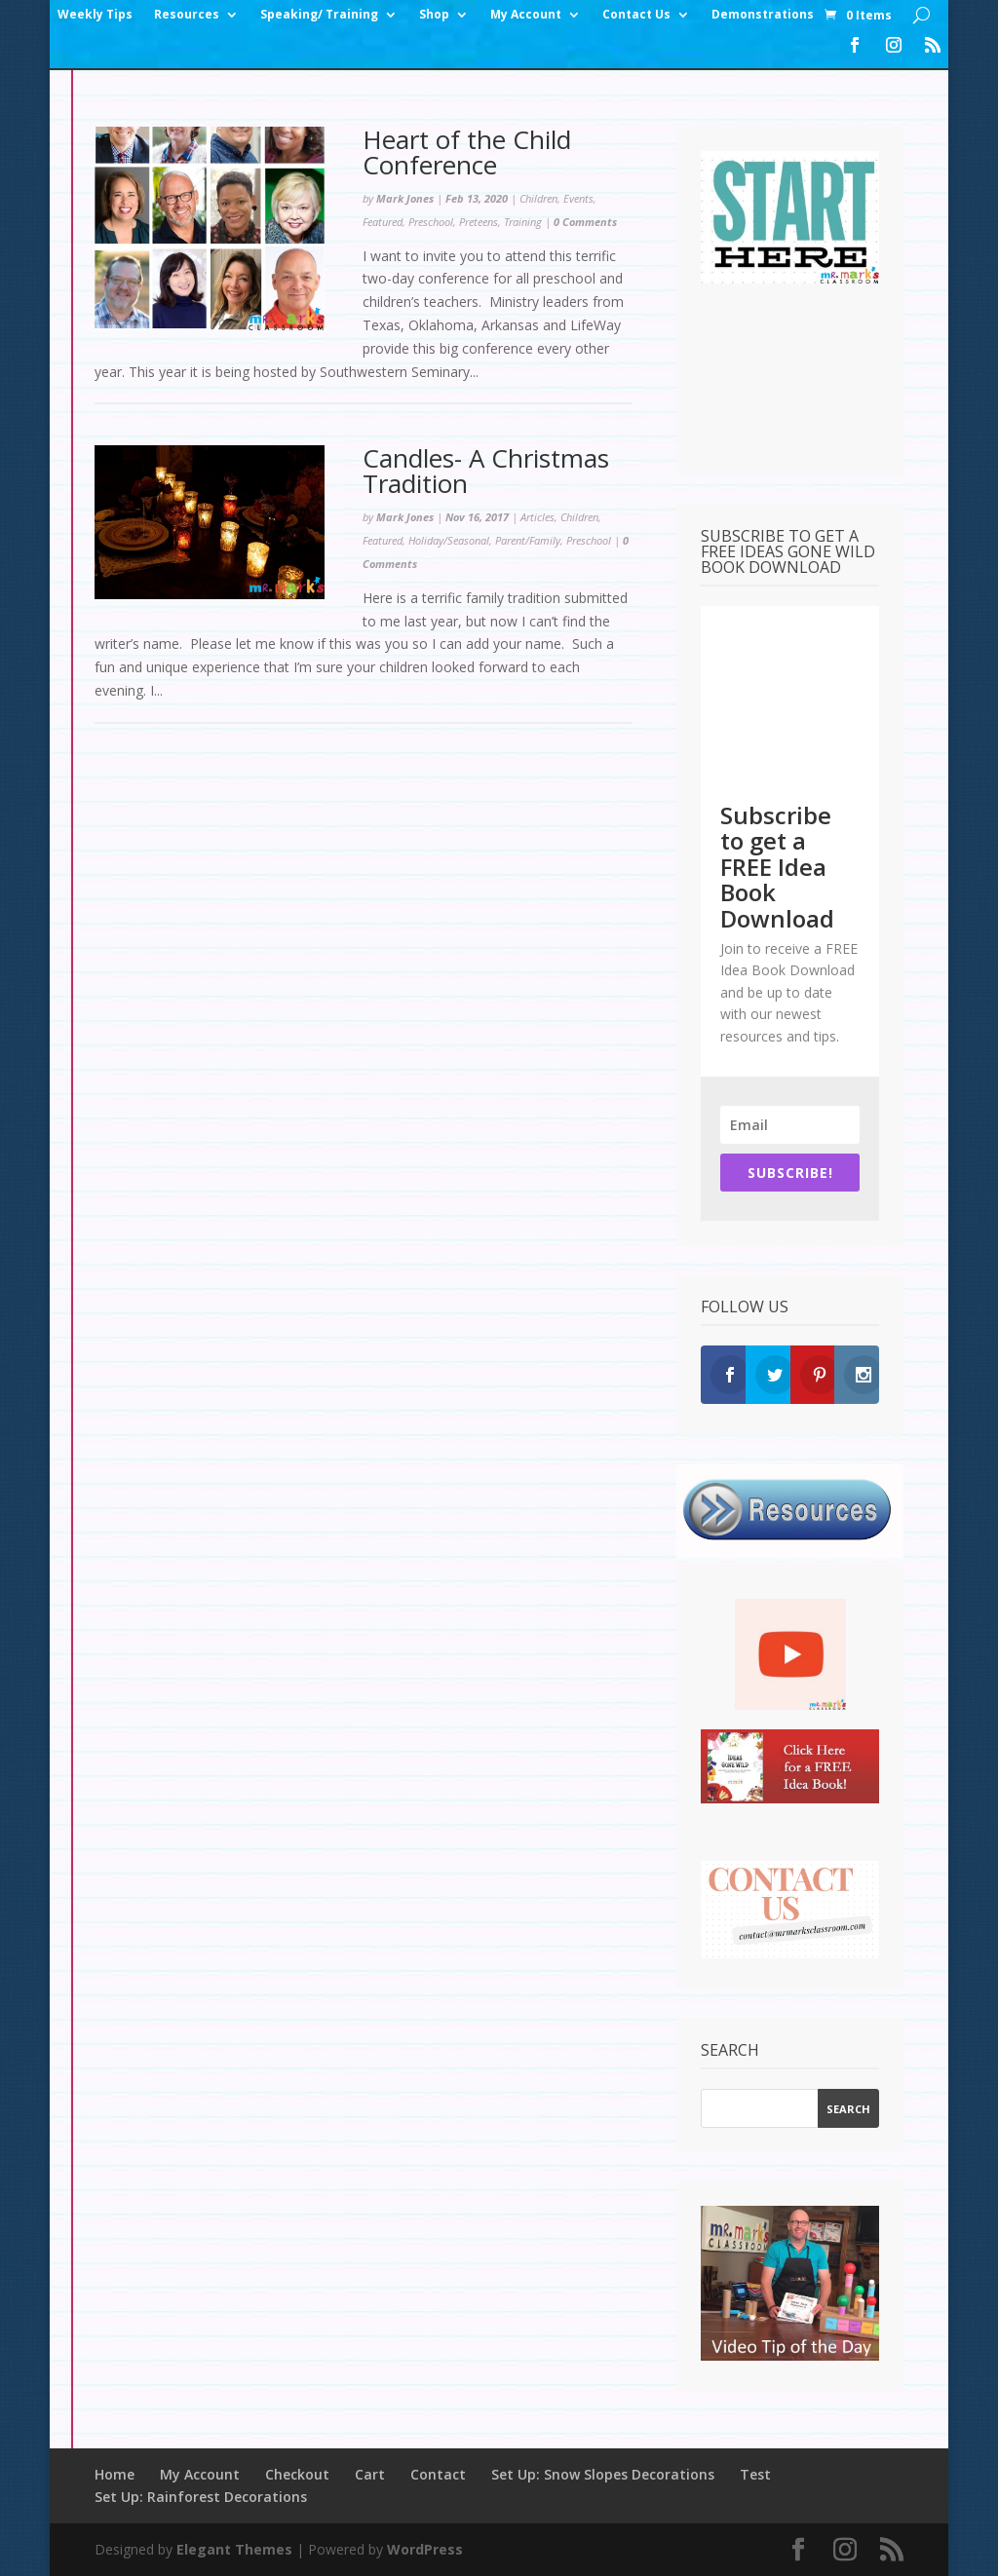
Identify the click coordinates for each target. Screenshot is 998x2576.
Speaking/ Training (319, 15)
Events (578, 198)
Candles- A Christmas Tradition (486, 470)
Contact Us (636, 15)
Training (523, 221)
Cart (370, 2474)
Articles (537, 517)
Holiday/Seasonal (448, 540)
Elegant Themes (234, 2549)
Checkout (297, 2474)
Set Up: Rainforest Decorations (201, 2496)
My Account (525, 15)
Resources (186, 15)
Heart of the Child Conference (467, 152)
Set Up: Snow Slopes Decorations (602, 2474)
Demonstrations (762, 15)
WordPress (425, 2549)
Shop (434, 15)
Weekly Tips (95, 15)
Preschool (430, 221)
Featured (383, 221)
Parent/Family (527, 540)
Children (538, 198)
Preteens (478, 221)
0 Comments (585, 221)
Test (755, 2474)
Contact (438, 2474)
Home (114, 2474)
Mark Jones (405, 198)
